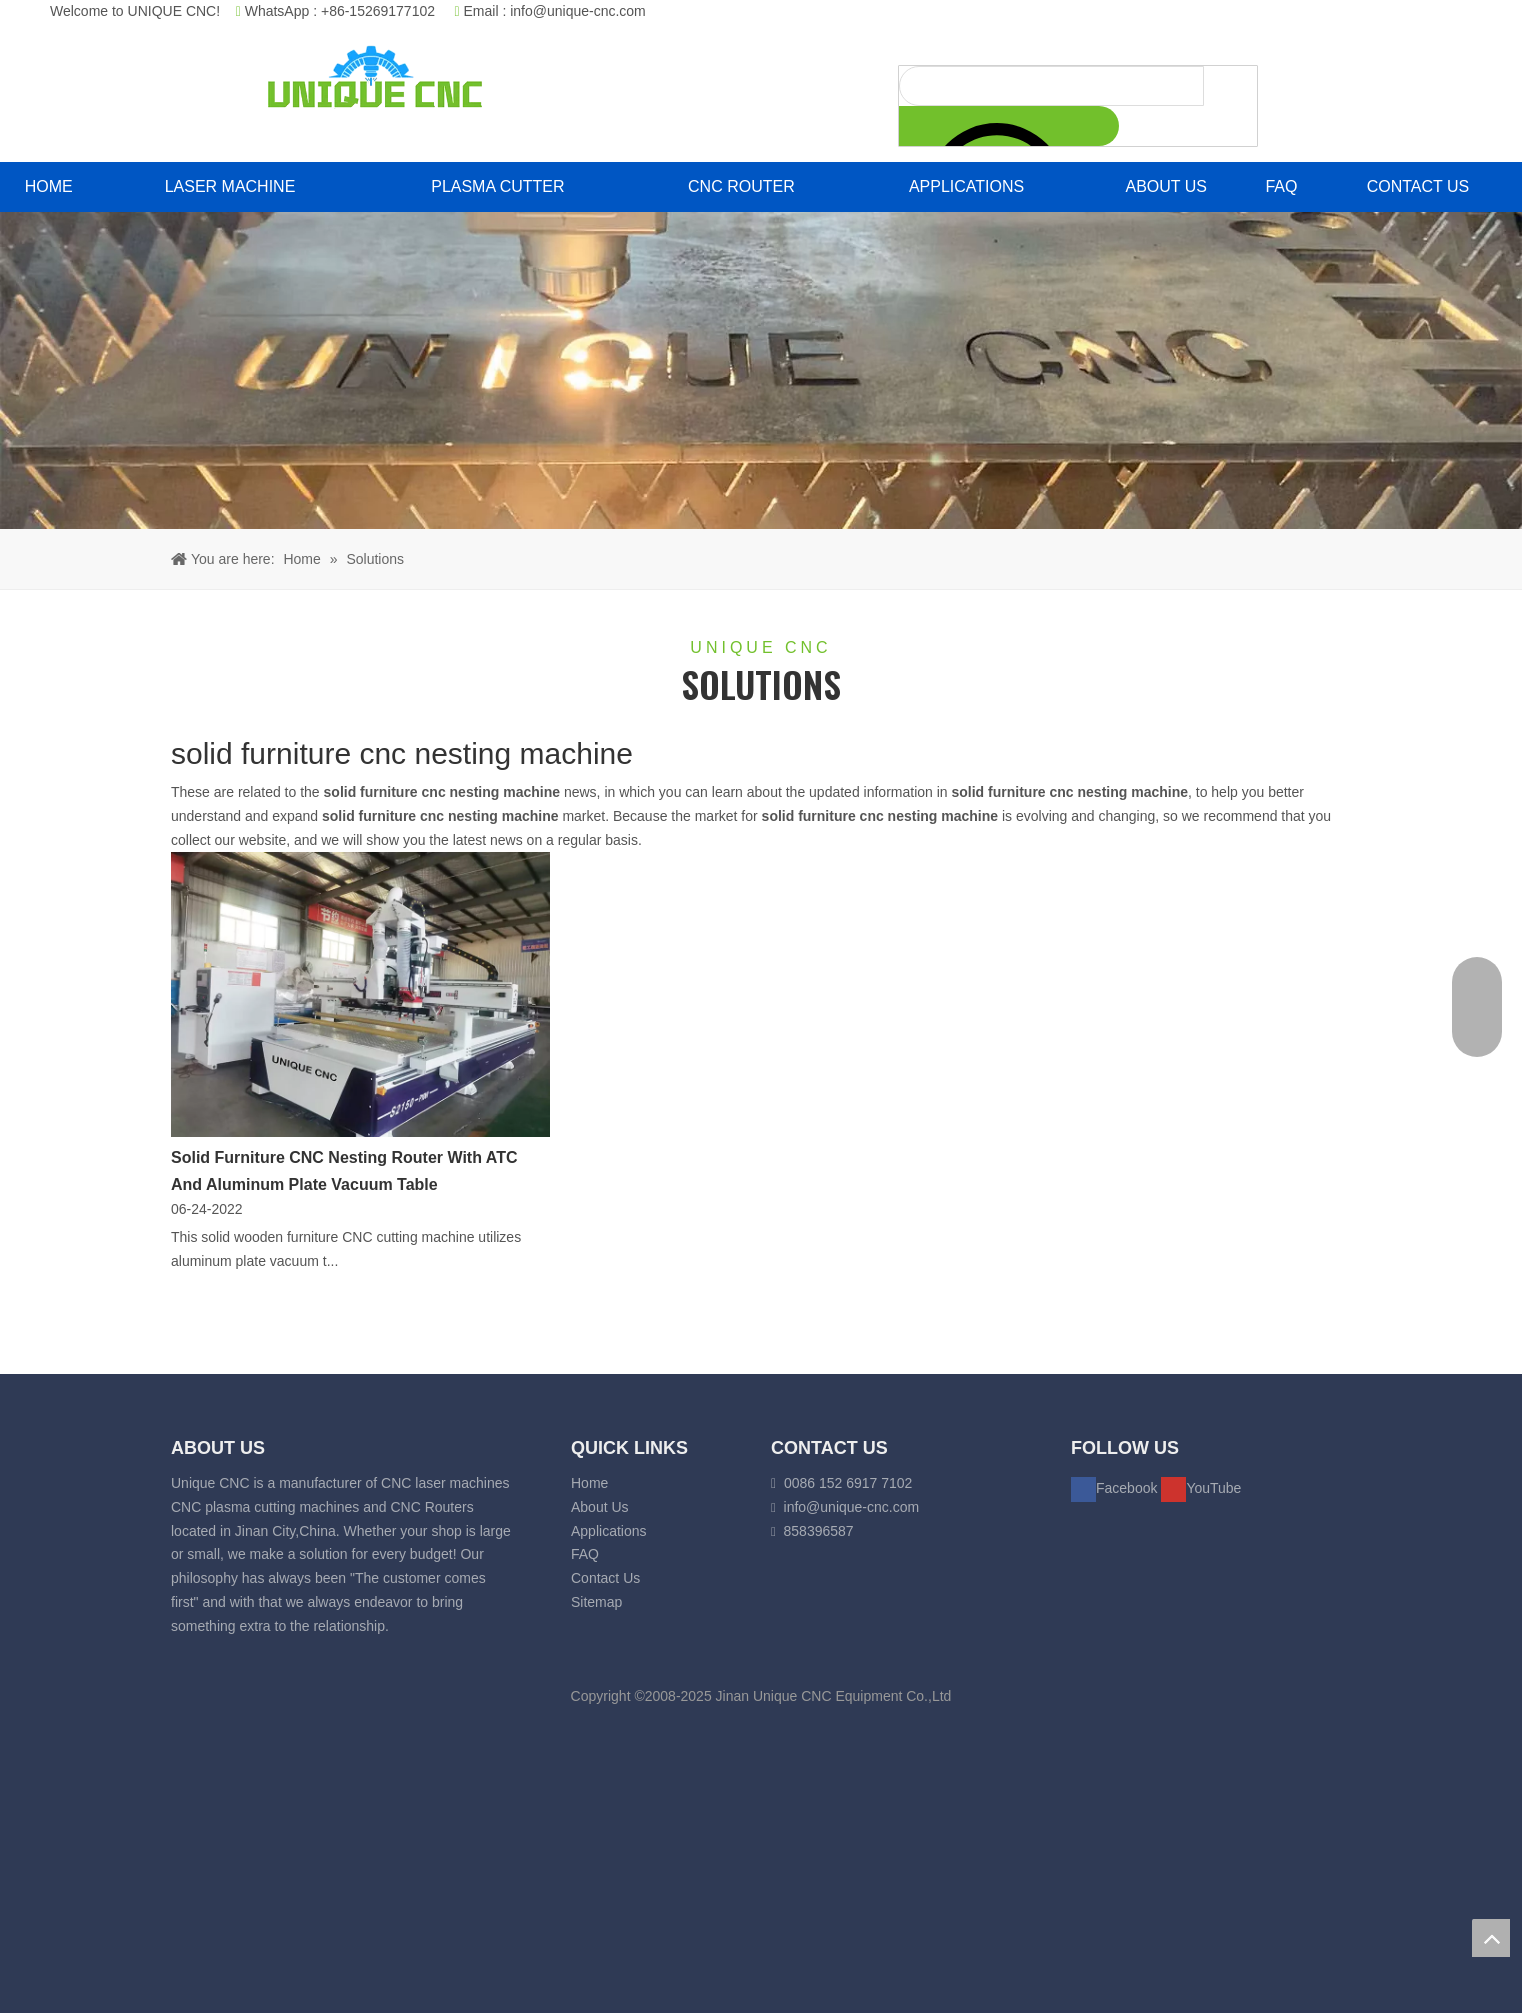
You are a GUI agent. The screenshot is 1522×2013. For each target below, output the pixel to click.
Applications (609, 1531)
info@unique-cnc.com (578, 11)
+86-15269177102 (378, 11)
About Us (600, 1507)
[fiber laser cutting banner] (761, 370)
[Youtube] (1201, 1488)
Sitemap (596, 1602)
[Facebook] (1116, 1488)
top (1491, 1938)
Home (589, 1483)
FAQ (585, 1554)
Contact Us (605, 1578)
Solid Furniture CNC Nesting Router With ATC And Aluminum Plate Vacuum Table (344, 1171)
